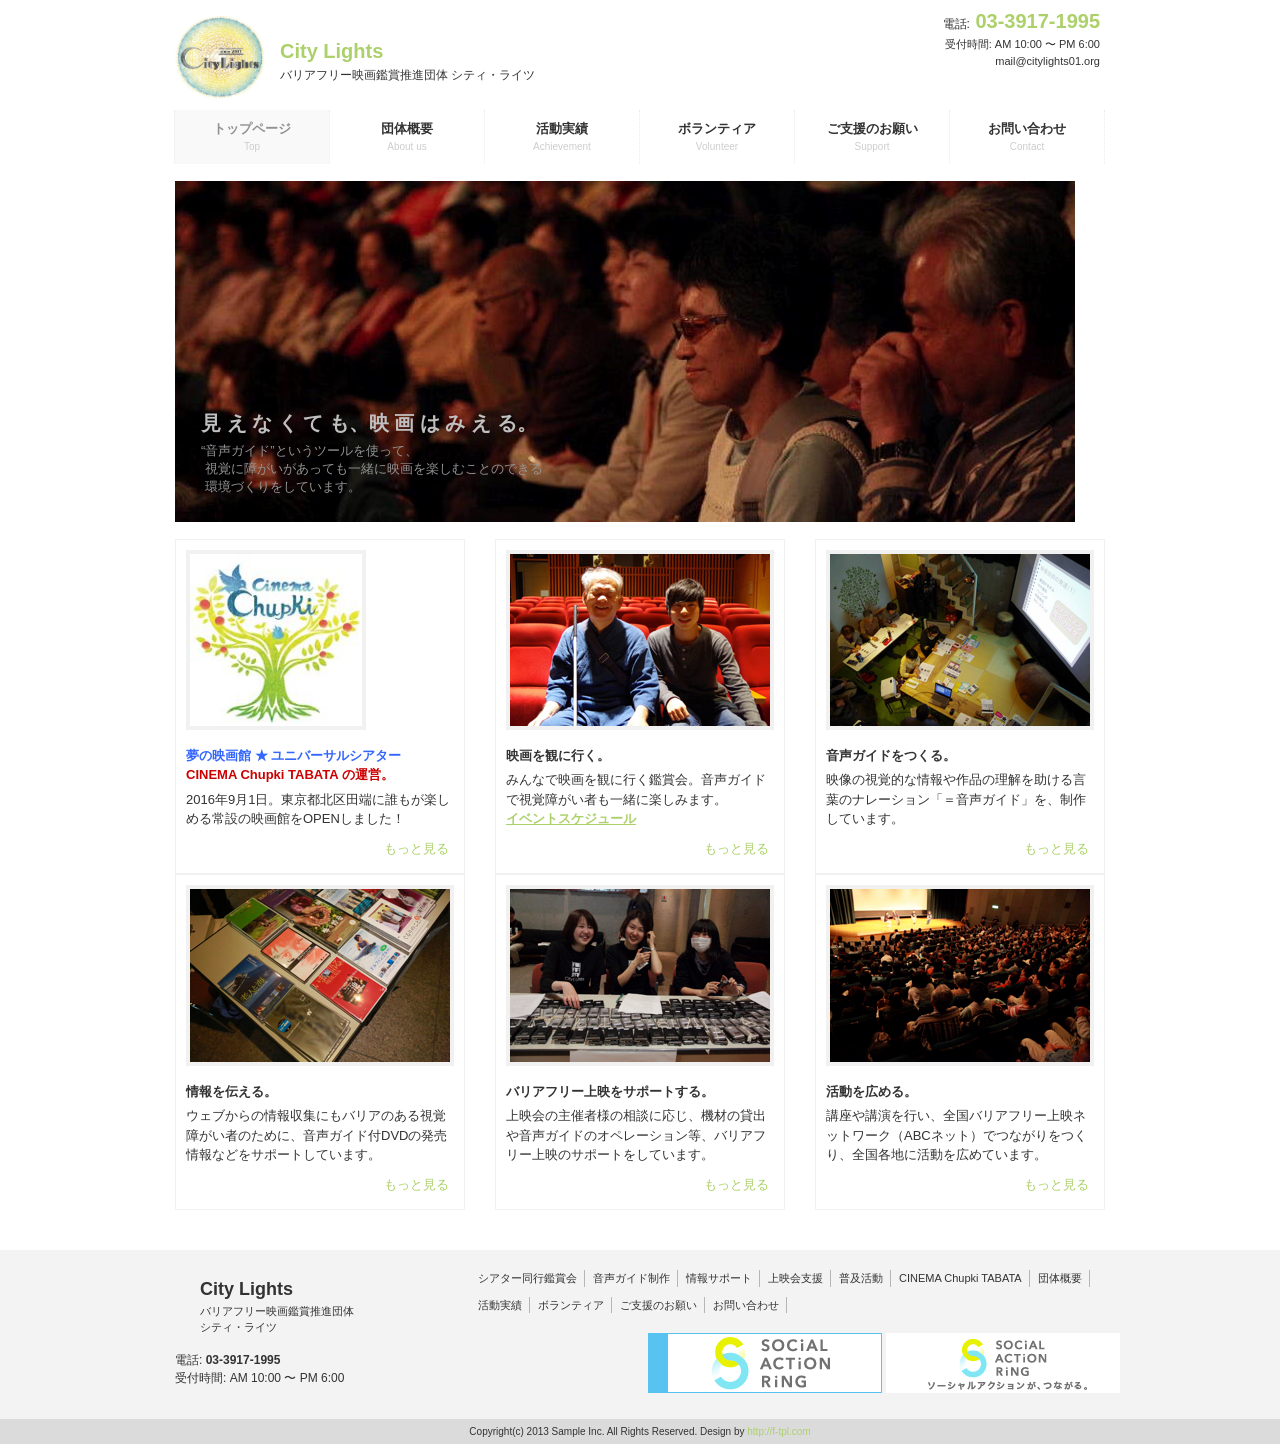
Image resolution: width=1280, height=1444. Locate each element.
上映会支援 (795, 1278)
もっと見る (416, 848)
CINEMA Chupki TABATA (960, 1278)
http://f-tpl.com (778, 1431)
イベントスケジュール (571, 818)
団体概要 (1060, 1278)
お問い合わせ (746, 1305)
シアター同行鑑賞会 (527, 1278)
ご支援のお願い (658, 1305)
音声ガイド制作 (631, 1278)
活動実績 (500, 1305)
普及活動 (861, 1278)
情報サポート (719, 1278)
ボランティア (571, 1305)
